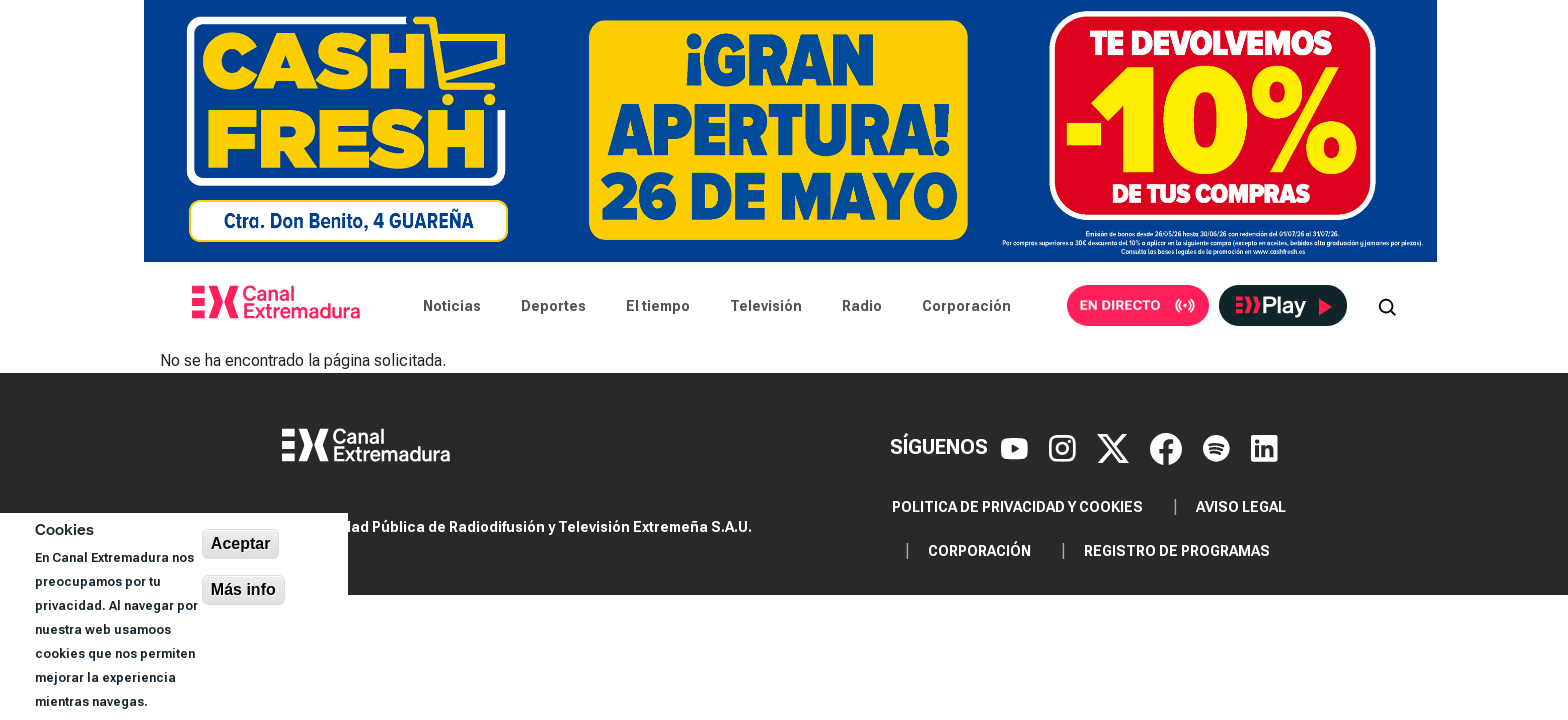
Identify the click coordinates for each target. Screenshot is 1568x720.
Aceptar (241, 543)
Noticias (452, 306)
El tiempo (658, 306)
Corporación (966, 306)
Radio (862, 306)
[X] (1115, 447)
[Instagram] (1065, 447)
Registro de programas (1177, 551)
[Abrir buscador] (1387, 306)
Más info (243, 589)
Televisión (766, 306)
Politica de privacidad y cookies (1017, 507)
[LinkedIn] (1264, 447)
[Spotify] (1219, 447)
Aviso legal (1241, 507)
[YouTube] (1017, 447)
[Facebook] (1168, 447)
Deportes (553, 306)
